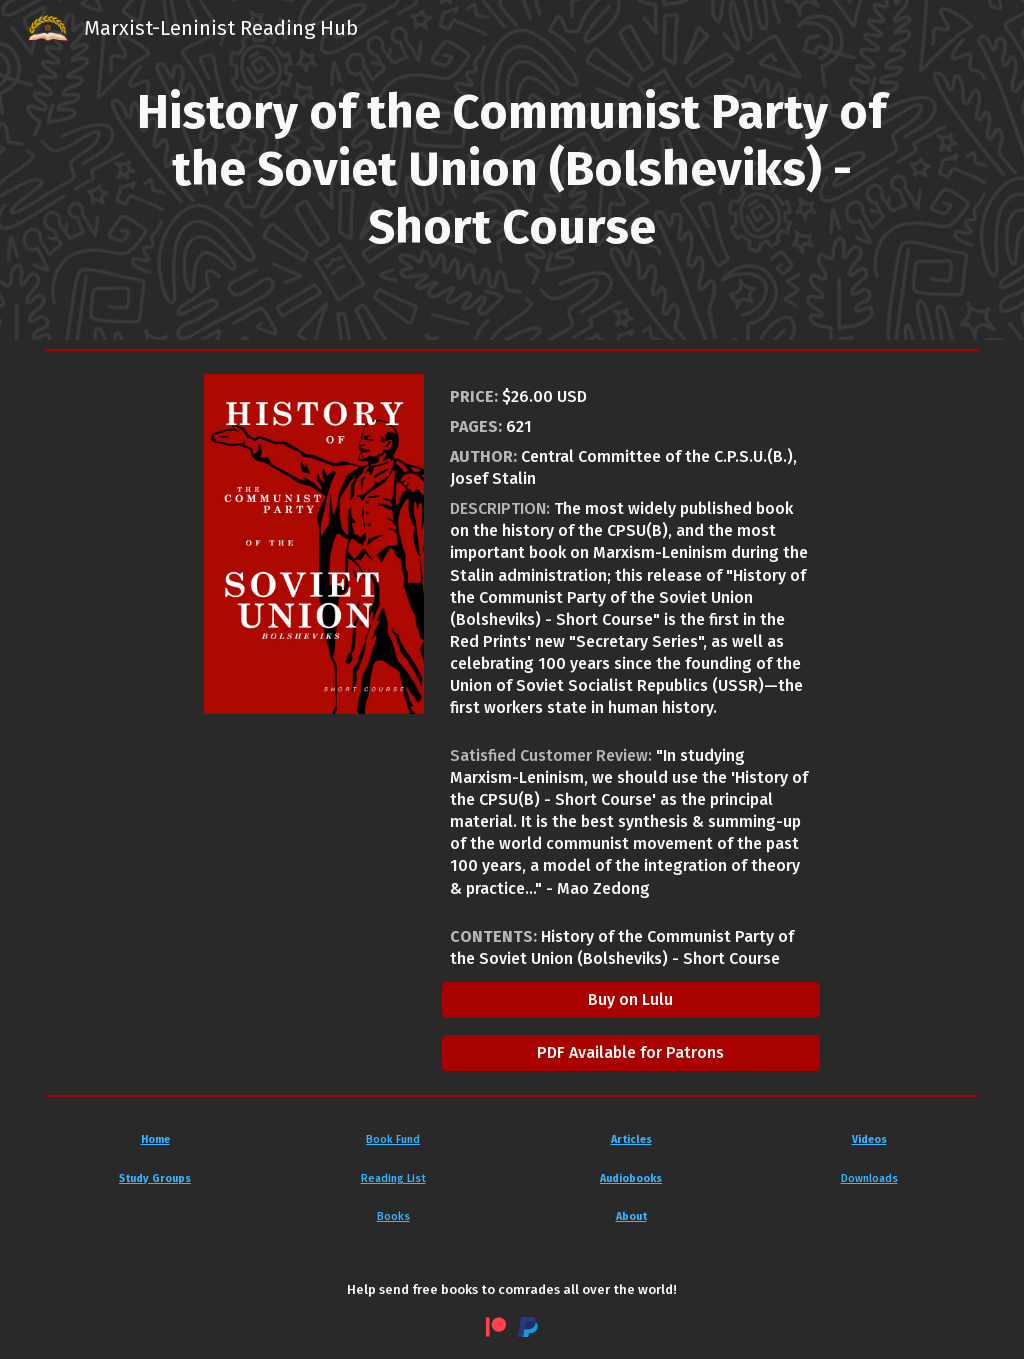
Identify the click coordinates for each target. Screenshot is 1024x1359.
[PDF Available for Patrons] (631, 1052)
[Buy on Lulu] (631, 999)
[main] (511, 170)
